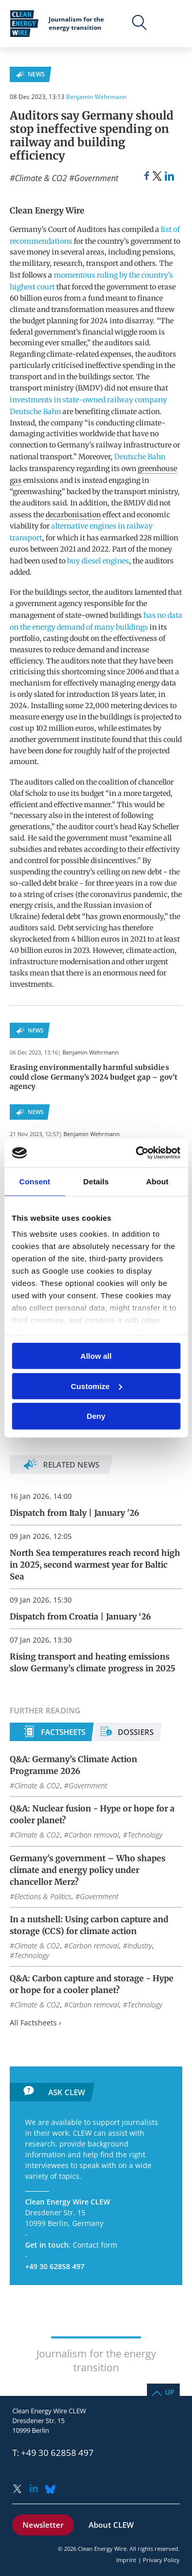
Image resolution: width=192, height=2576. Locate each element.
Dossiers (136, 1732)
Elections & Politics (42, 1896)
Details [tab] (96, 1181)
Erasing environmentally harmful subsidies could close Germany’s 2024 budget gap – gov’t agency (94, 1077)
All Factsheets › (35, 2022)
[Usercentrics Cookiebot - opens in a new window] (136, 1153)
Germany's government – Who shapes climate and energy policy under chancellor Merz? (87, 1870)
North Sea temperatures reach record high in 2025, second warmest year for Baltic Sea (95, 1565)
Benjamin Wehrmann (96, 96)
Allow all (96, 1356)
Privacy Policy (161, 2560)
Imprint (126, 2560)
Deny (96, 1416)
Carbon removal (94, 1835)
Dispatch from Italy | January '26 (74, 1513)
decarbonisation (73, 514)
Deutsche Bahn (139, 456)
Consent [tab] (34, 1181)
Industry (139, 1945)
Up (170, 2391)
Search (140, 23)
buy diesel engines (98, 560)
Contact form (95, 2245)
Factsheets (63, 1732)
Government (96, 178)
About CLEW (111, 2525)
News (36, 74)
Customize (96, 1385)
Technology (144, 1835)
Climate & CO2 (41, 178)
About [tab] (157, 1181)
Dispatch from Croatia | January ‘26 (80, 1616)
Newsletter (43, 2525)
